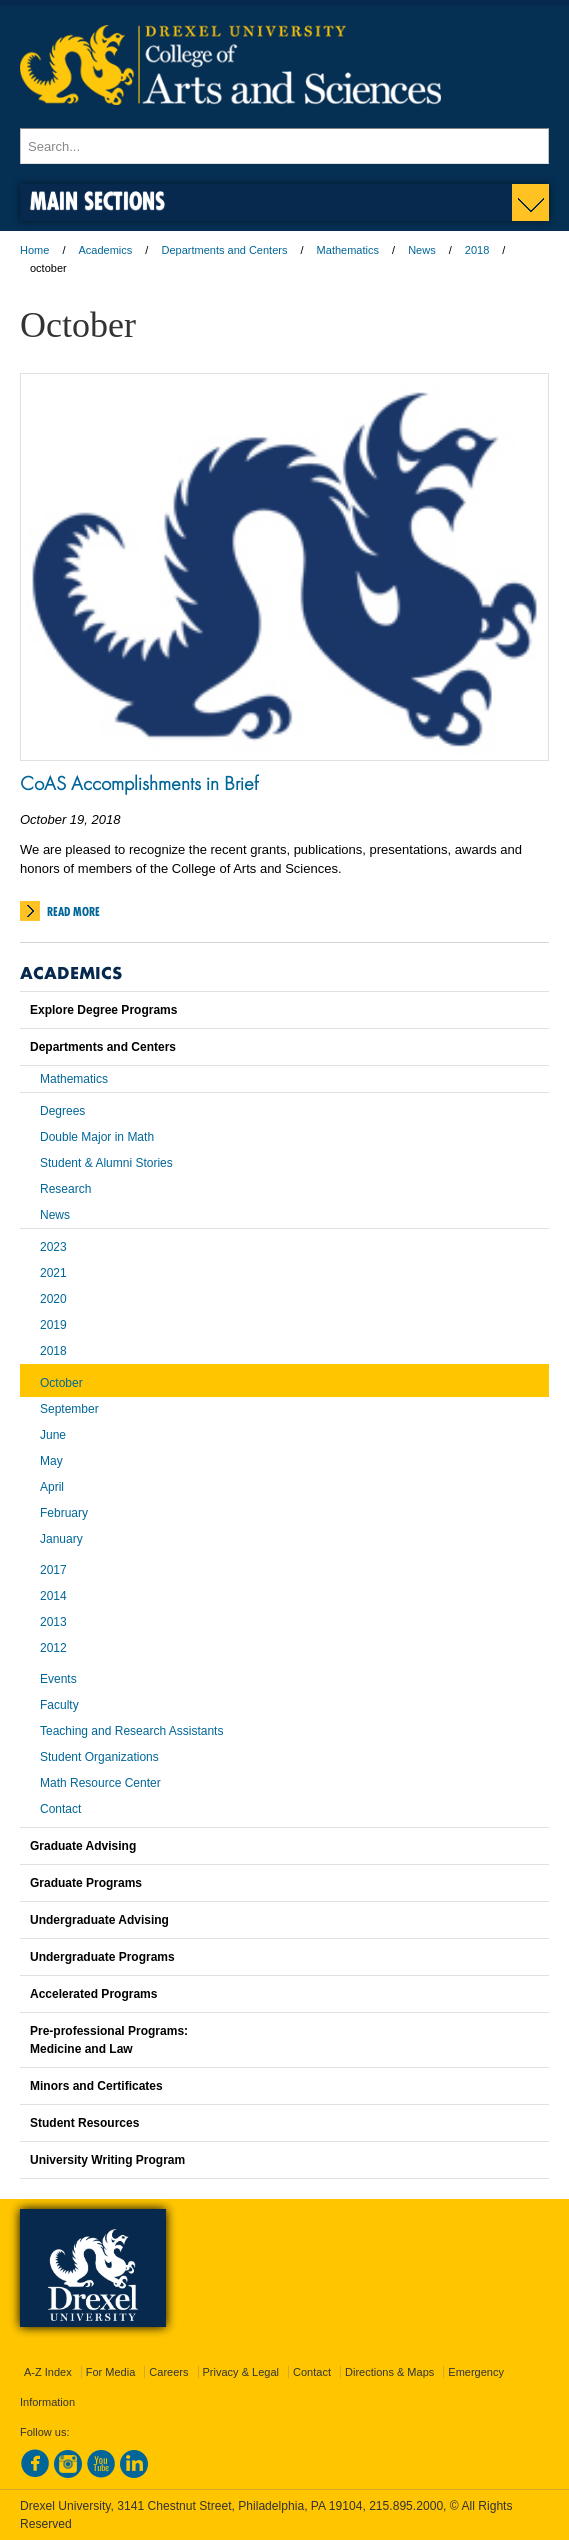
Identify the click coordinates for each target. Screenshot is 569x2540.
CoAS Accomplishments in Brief (139, 783)
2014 (53, 1596)
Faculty (59, 1705)
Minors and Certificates (96, 2086)
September (69, 1409)
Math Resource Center (100, 1783)
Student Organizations (99, 1757)
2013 (53, 1622)
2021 (53, 1273)
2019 (53, 1325)
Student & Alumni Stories (106, 1163)
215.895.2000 (406, 2506)
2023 (53, 1247)
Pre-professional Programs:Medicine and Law (109, 2040)
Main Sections (97, 200)
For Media (111, 2372)
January (61, 1539)
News (422, 250)
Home (34, 250)
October (61, 1383)
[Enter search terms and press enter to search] (284, 146)
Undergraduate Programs (102, 1957)
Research (65, 1189)
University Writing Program (107, 2160)
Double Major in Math (97, 1137)
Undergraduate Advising (99, 1920)
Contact (60, 1809)
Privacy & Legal (241, 2372)
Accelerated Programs (93, 1994)
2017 (53, 1570)
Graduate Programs (86, 1883)
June (53, 1435)
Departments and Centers (224, 250)
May (51, 1461)
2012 (53, 1648)
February (64, 1513)
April (52, 1487)
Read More (73, 911)
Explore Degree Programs (103, 1010)
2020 (53, 1299)
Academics (106, 250)
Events (58, 1679)
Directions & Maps (389, 2372)
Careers (168, 2372)
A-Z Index (48, 2372)
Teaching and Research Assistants (131, 1731)
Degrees (62, 1111)
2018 (477, 250)
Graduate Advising (83, 1846)
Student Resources (84, 2123)
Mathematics (348, 250)
